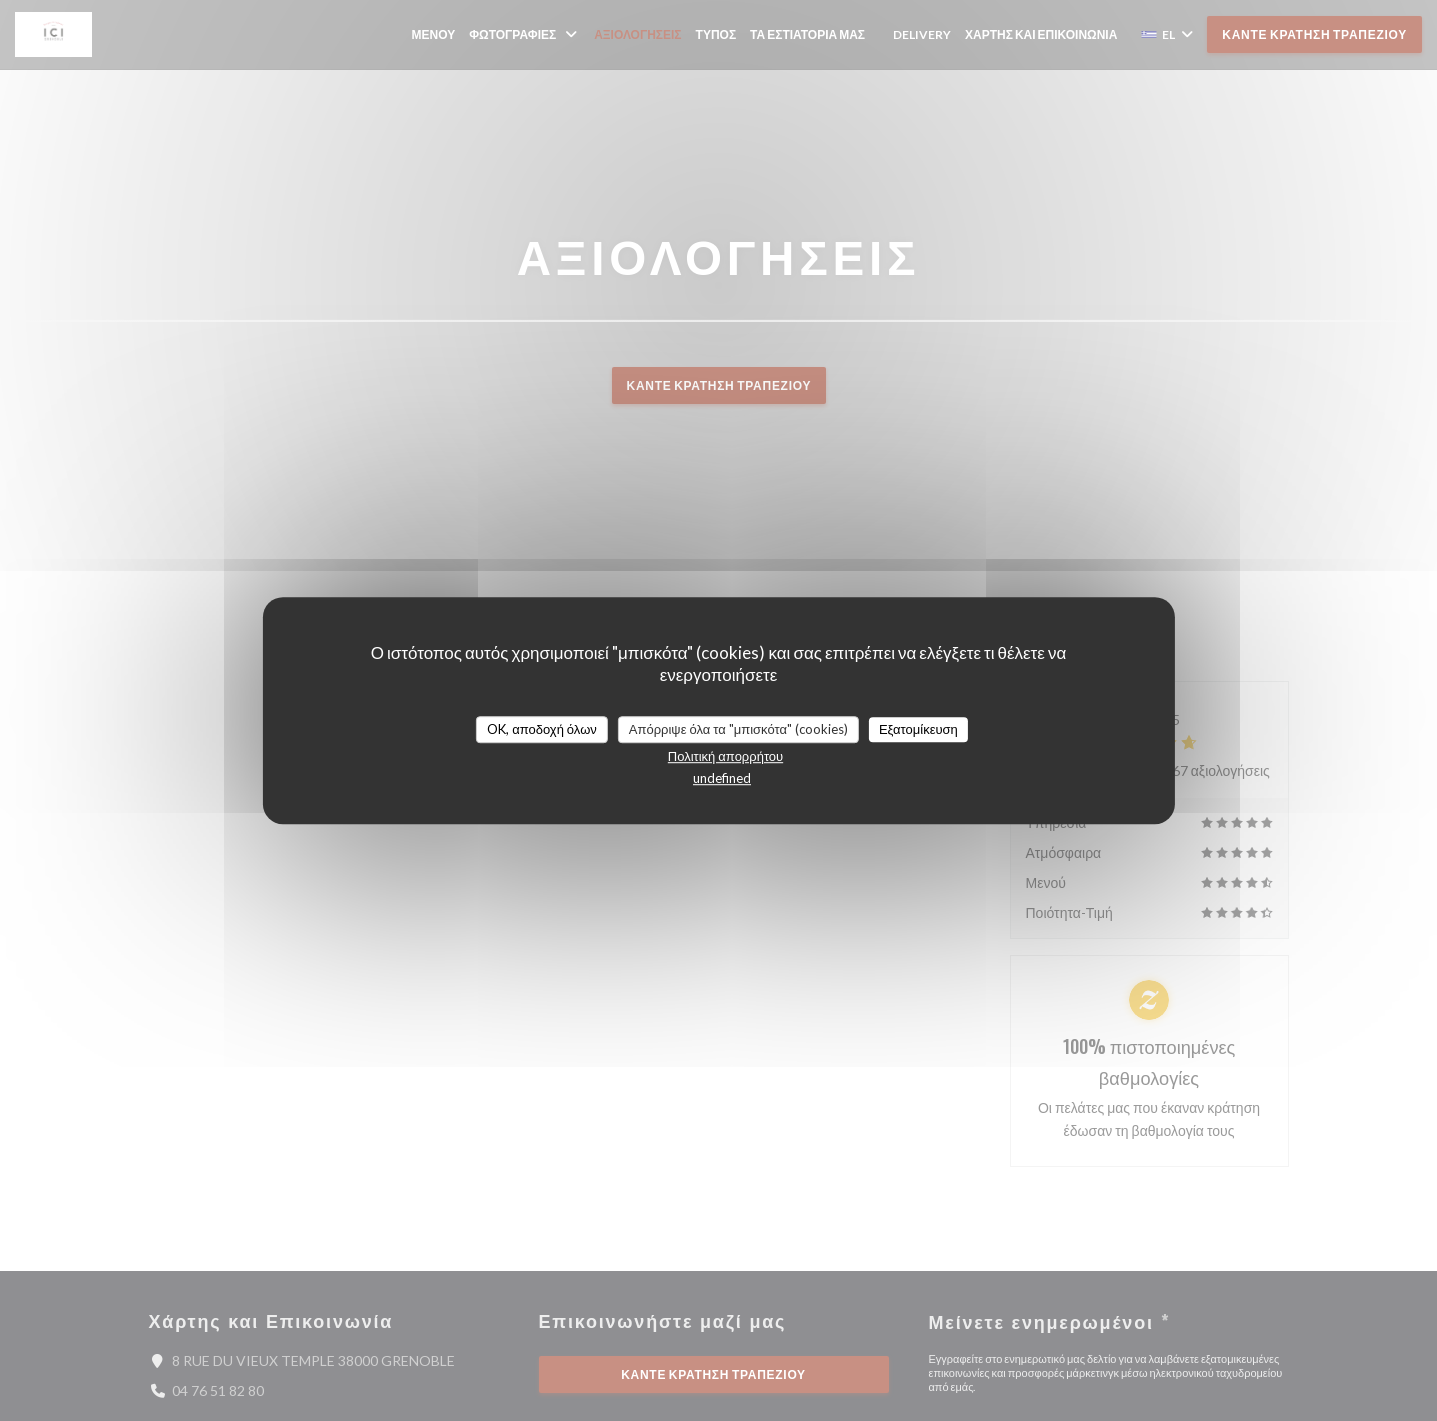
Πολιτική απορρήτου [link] (725, 756)
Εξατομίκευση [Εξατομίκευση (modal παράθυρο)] (918, 729)
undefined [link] (722, 778)
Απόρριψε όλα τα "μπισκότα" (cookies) (738, 729)
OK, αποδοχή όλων (542, 729)
